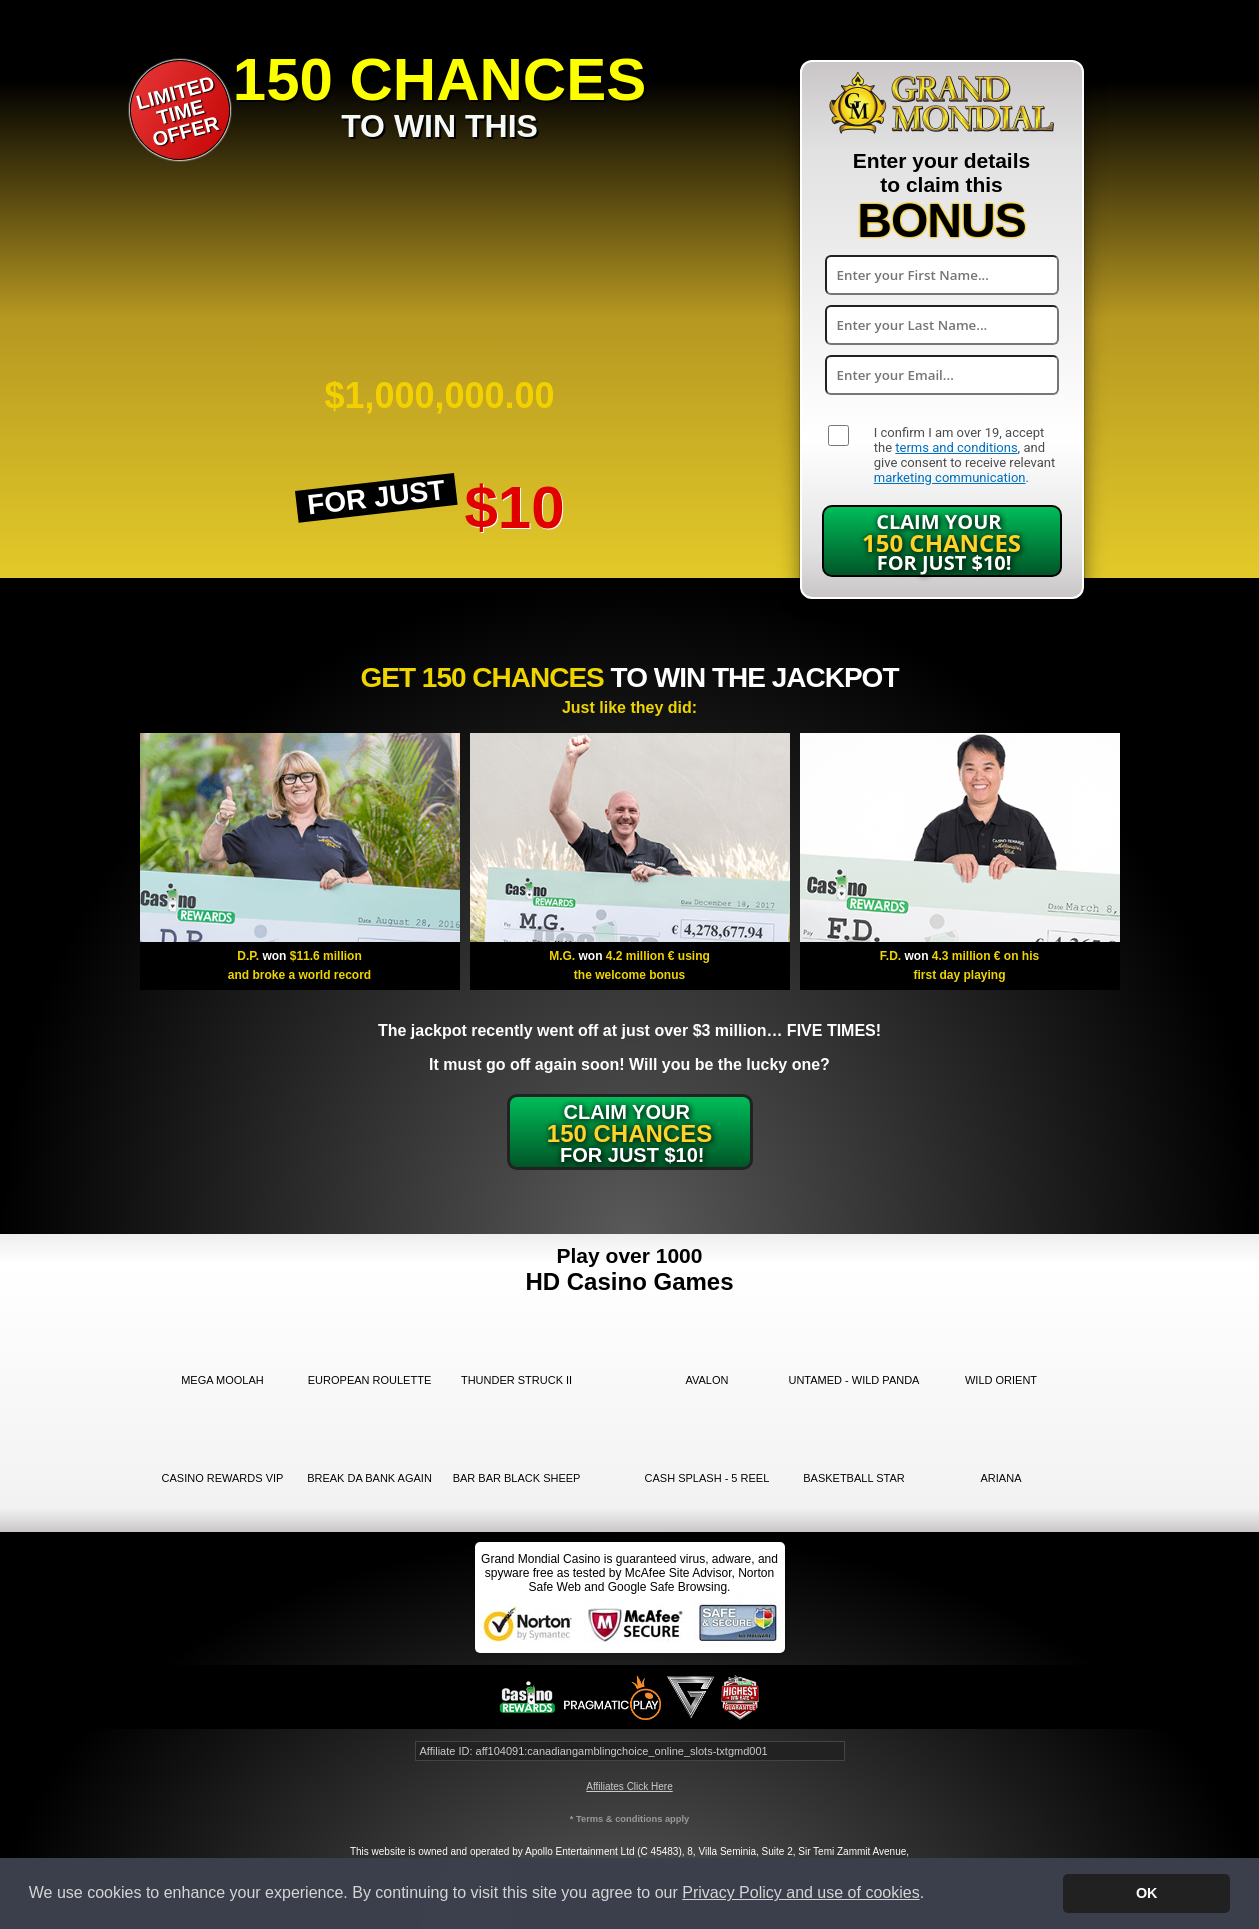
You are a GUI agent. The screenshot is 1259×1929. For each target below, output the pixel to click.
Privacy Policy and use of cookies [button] (800, 1892)
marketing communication (950, 477)
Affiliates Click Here (629, 1786)
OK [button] (1147, 1893)
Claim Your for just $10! (942, 542)
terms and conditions (956, 447)
